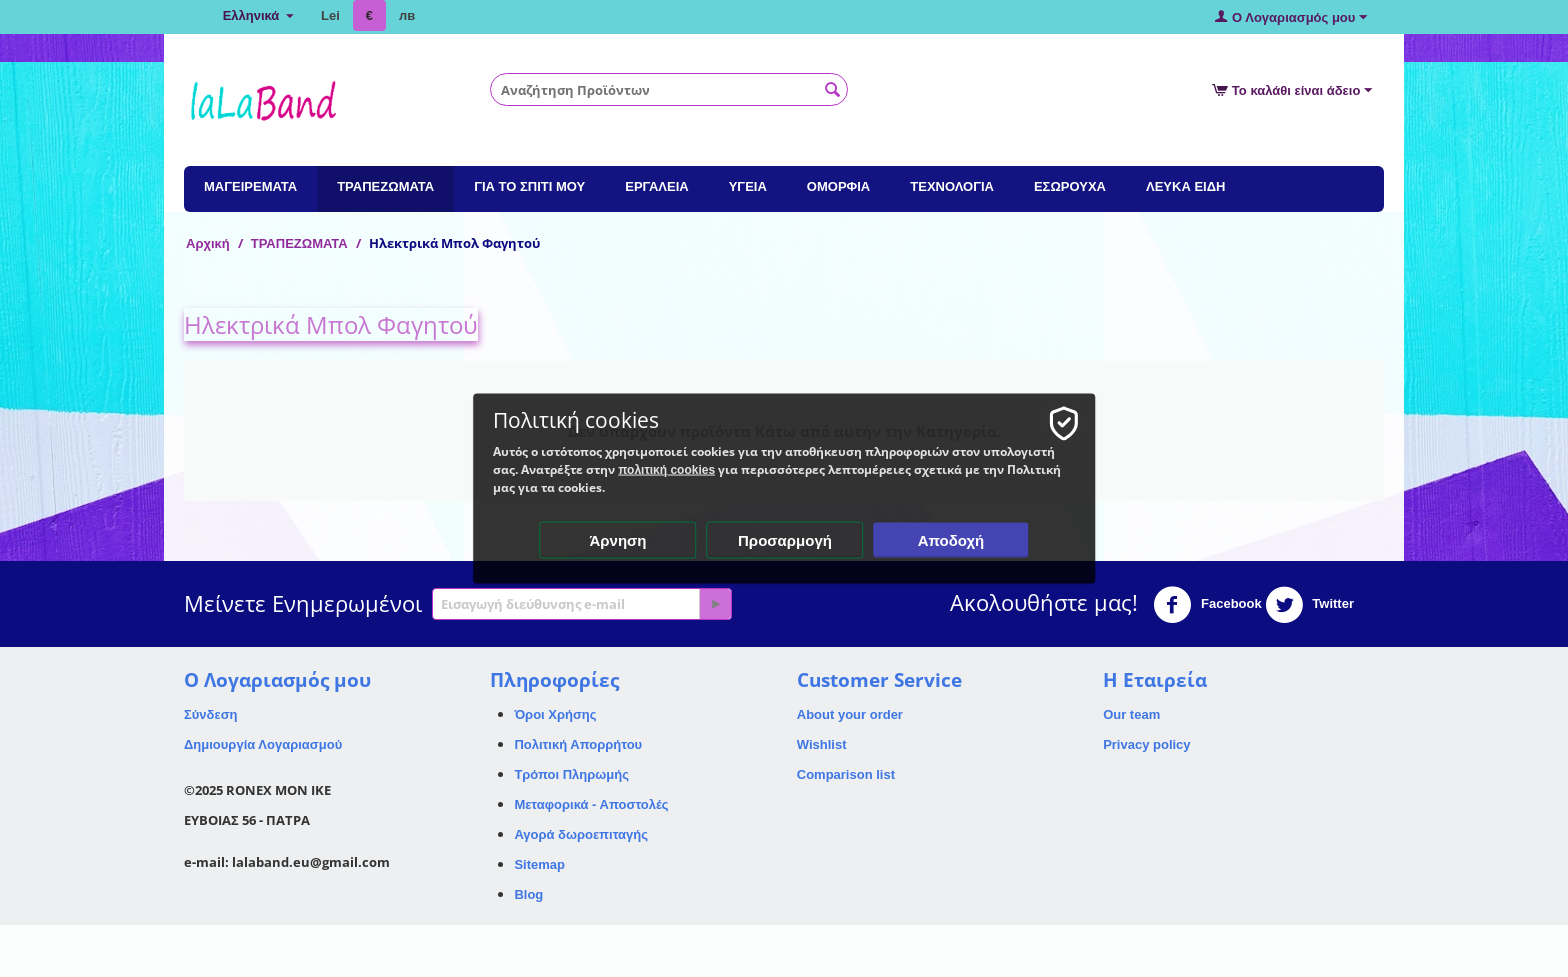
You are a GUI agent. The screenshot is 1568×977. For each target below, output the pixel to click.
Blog (528, 894)
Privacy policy (1146, 744)
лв (407, 15)
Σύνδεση (211, 714)
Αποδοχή (951, 540)
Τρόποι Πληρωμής (571, 774)
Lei (330, 15)
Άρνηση (617, 540)
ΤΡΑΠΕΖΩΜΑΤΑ (385, 186)
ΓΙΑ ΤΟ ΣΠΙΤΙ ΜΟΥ (529, 186)
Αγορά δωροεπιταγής (581, 834)
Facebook (1207, 605)
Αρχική (208, 243)
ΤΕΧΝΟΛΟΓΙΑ (952, 186)
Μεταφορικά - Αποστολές (591, 804)
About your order (850, 714)
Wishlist (822, 744)
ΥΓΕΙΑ (748, 186)
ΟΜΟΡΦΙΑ (838, 186)
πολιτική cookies (667, 470)
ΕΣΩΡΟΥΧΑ (1070, 186)
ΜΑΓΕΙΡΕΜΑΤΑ (250, 186)
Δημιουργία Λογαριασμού (263, 744)
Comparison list (846, 774)
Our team (1131, 714)
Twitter (1309, 605)
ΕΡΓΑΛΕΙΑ (656, 186)
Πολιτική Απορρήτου (578, 744)
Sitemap (539, 864)
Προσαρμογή (785, 540)
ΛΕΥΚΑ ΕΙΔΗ (1185, 186)
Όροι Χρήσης (555, 714)
